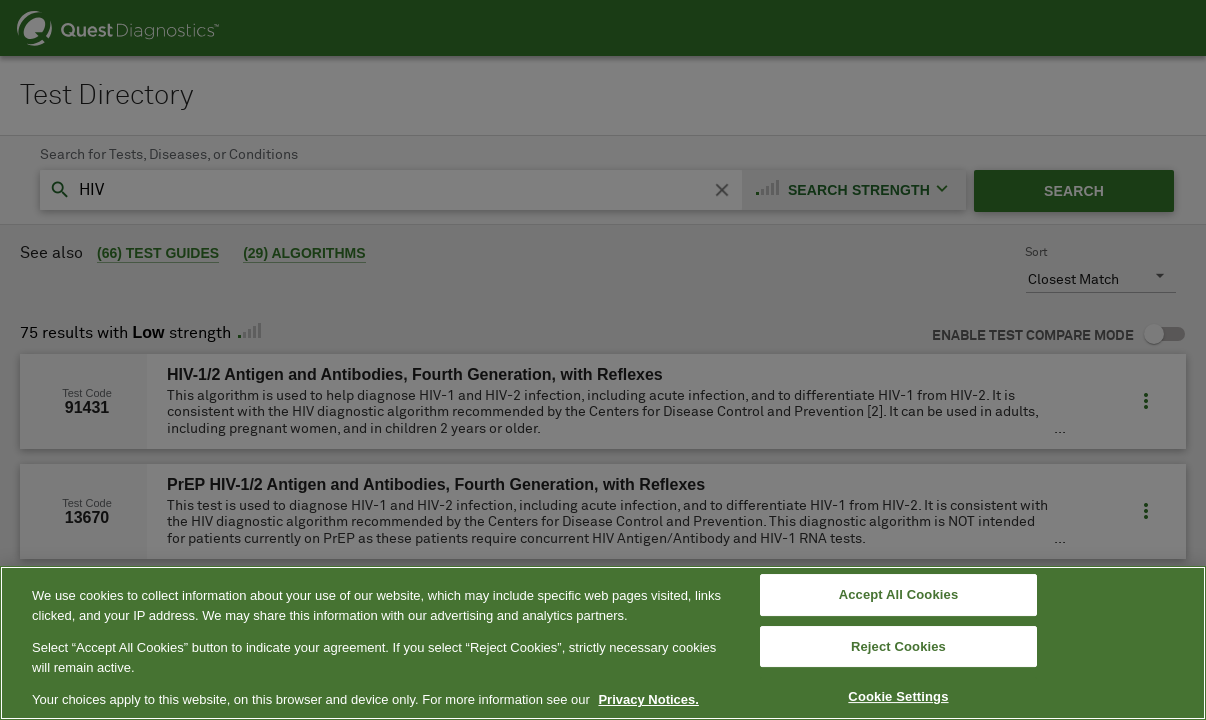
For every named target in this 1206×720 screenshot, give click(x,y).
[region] (603, 643)
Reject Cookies (898, 646)
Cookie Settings (898, 697)
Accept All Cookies (899, 594)
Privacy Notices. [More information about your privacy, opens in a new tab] (648, 699)
